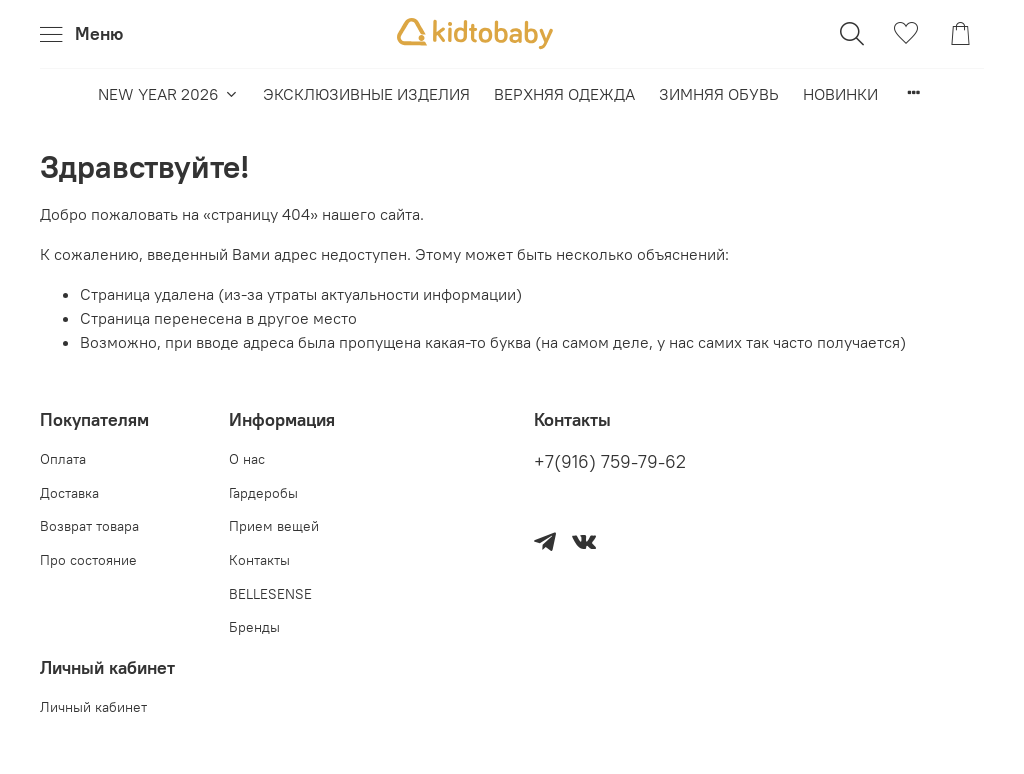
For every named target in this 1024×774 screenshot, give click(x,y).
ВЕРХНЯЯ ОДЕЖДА (564, 94)
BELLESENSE (270, 594)
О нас (247, 459)
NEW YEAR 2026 (168, 94)
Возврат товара (89, 526)
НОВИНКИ (840, 94)
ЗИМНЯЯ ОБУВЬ (719, 94)
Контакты (259, 560)
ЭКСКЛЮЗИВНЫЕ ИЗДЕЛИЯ (366, 94)
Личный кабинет (93, 707)
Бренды (254, 627)
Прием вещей (274, 526)
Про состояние (88, 560)
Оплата (63, 459)
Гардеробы (263, 493)
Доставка (69, 493)
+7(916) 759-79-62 (610, 462)
